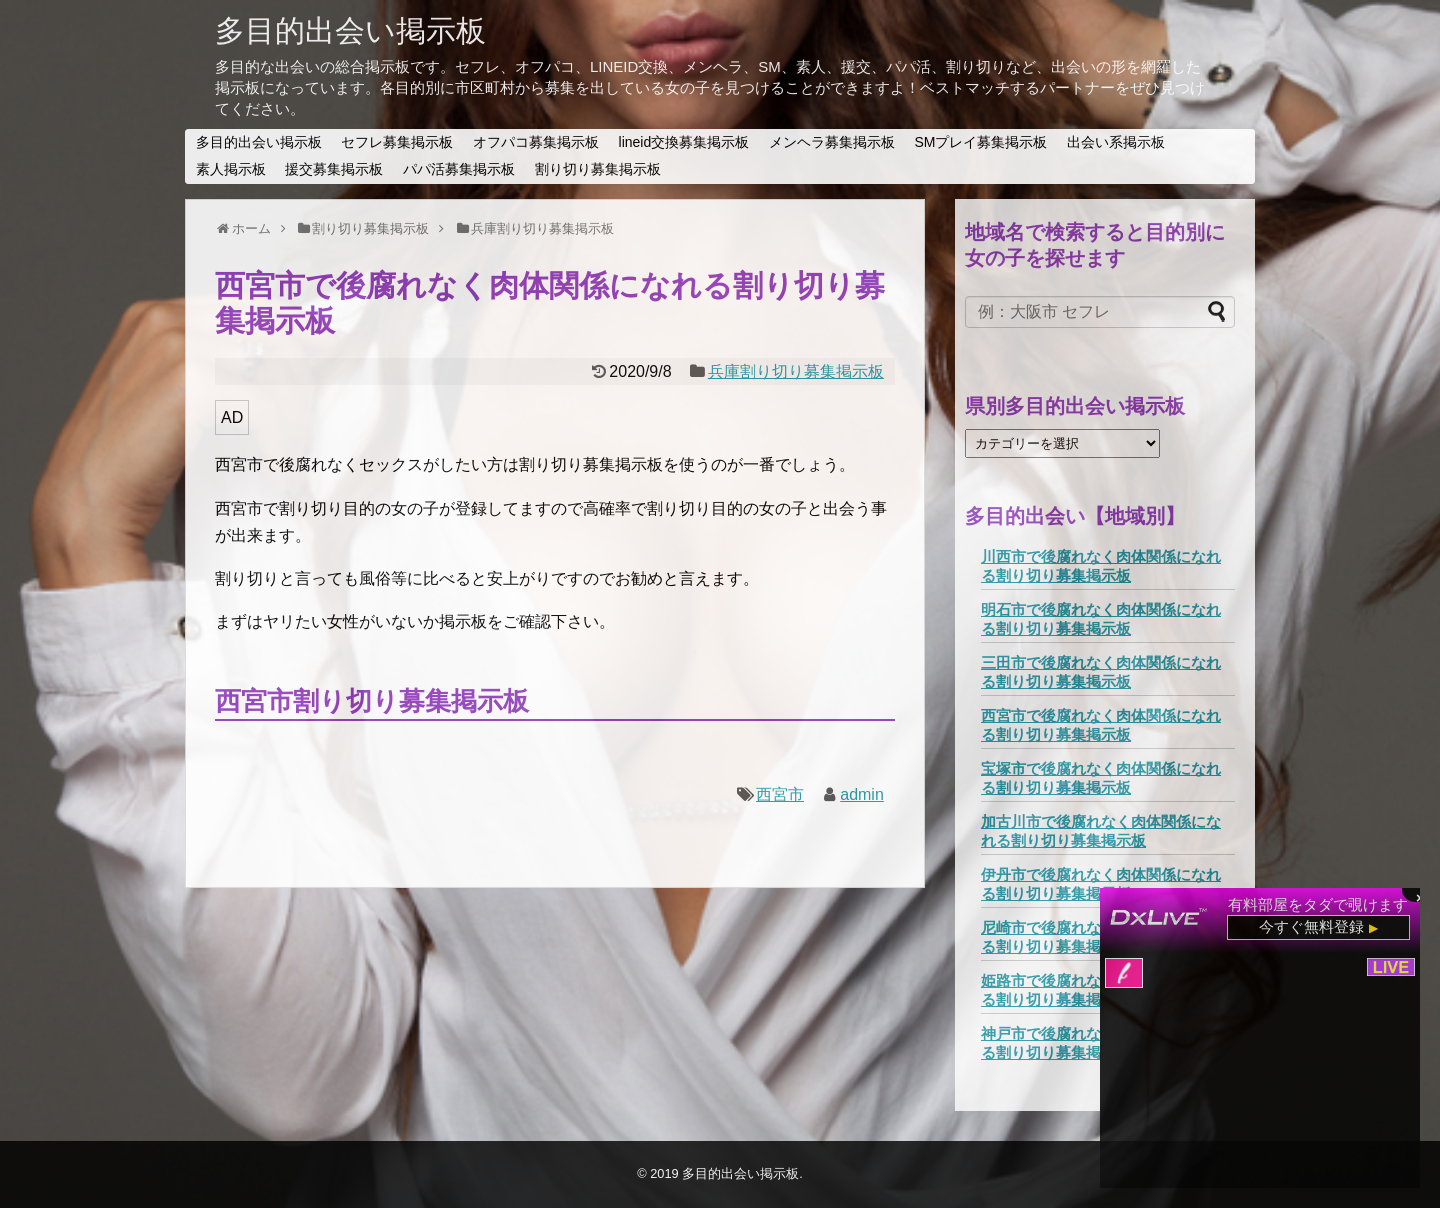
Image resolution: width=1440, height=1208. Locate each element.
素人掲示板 (231, 169)
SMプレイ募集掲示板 (980, 142)
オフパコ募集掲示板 (536, 142)
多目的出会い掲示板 (350, 30)
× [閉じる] (1420, 896)
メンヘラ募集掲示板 (832, 142)
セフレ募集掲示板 (397, 142)
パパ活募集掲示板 (459, 169)
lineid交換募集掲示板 (684, 142)
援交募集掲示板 (334, 169)
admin (862, 794)
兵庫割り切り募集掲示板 (796, 371)
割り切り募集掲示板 (598, 169)
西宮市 (780, 794)
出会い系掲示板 (1116, 142)
